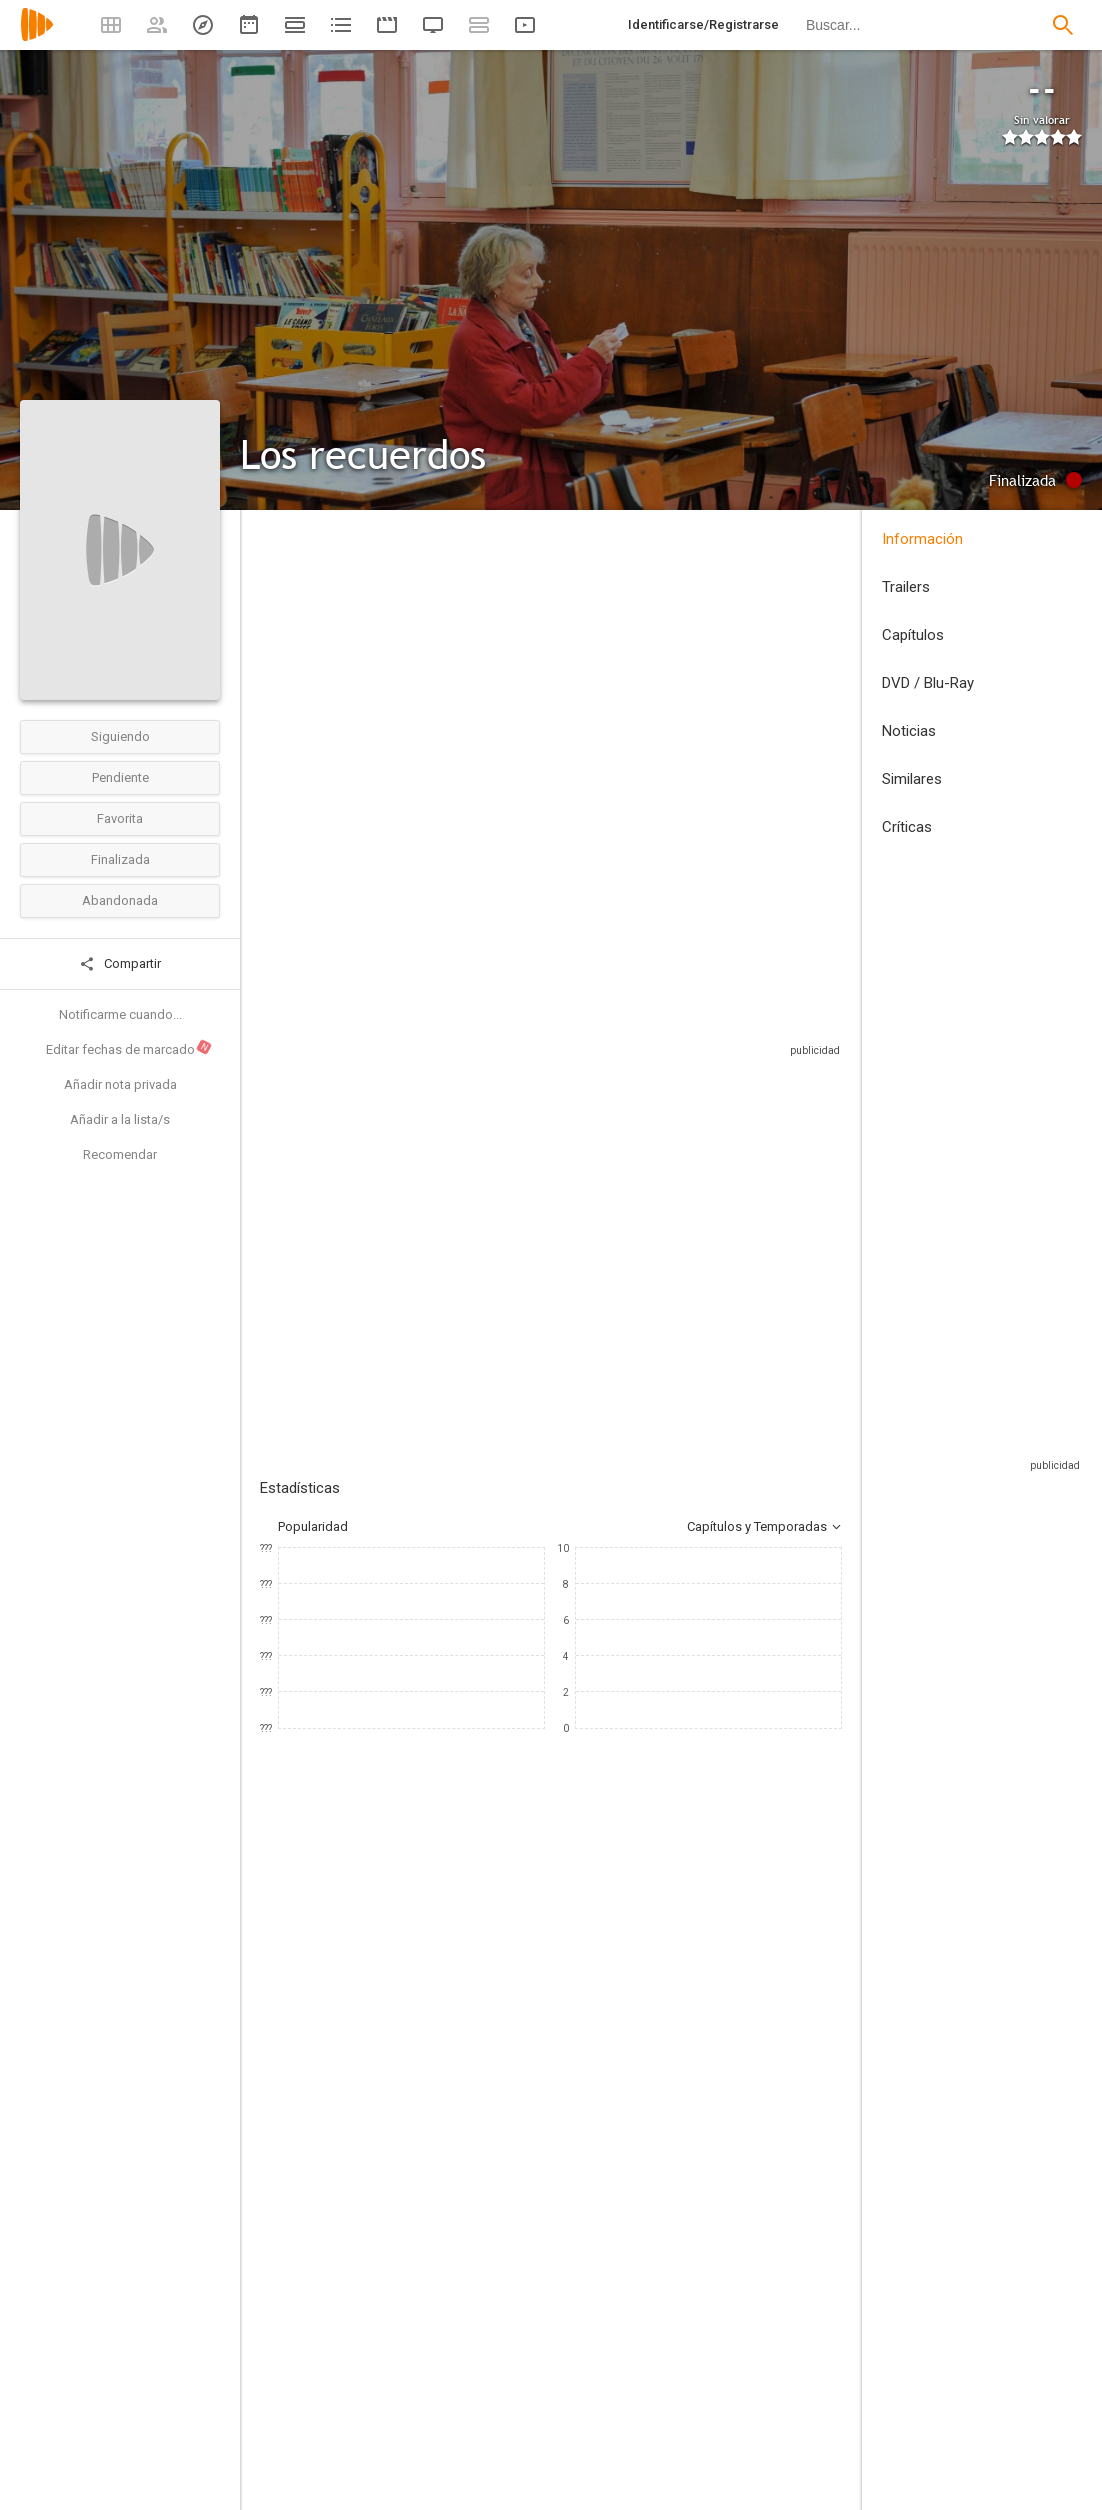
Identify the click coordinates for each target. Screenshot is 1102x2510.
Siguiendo (120, 736)
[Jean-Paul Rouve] (423, 2425)
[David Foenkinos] (724, 2425)
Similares (912, 779)
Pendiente (120, 777)
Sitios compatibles (627, 1084)
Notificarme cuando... (120, 1014)
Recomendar (120, 1154)
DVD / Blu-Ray (928, 683)
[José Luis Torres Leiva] (423, 2369)
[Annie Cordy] (440, 2156)
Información (922, 539)
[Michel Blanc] (320, 2156)
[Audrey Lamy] (800, 2156)
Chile (274, 673)
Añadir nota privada (120, 1084)
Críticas (907, 827)
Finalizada (120, 859)
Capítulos (913, 635)
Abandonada (120, 900)
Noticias (909, 731)
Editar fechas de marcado (129, 1048)
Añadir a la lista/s (120, 1119)
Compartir (120, 964)
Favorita (120, 818)
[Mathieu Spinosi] (560, 2156)
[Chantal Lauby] (680, 2156)
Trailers (906, 587)
